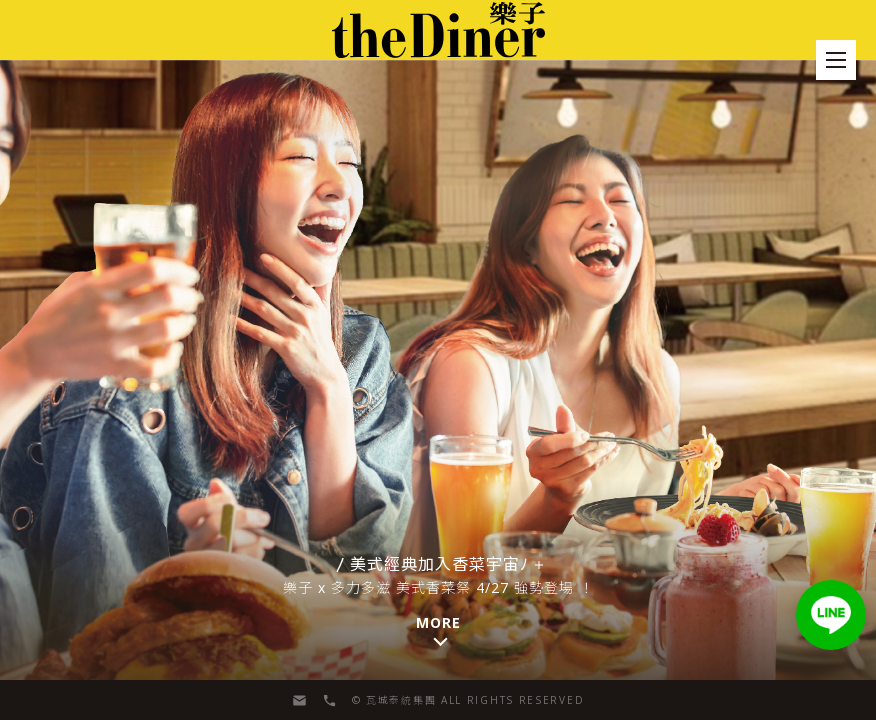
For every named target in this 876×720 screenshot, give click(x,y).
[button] (831, 615)
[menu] (836, 60)
